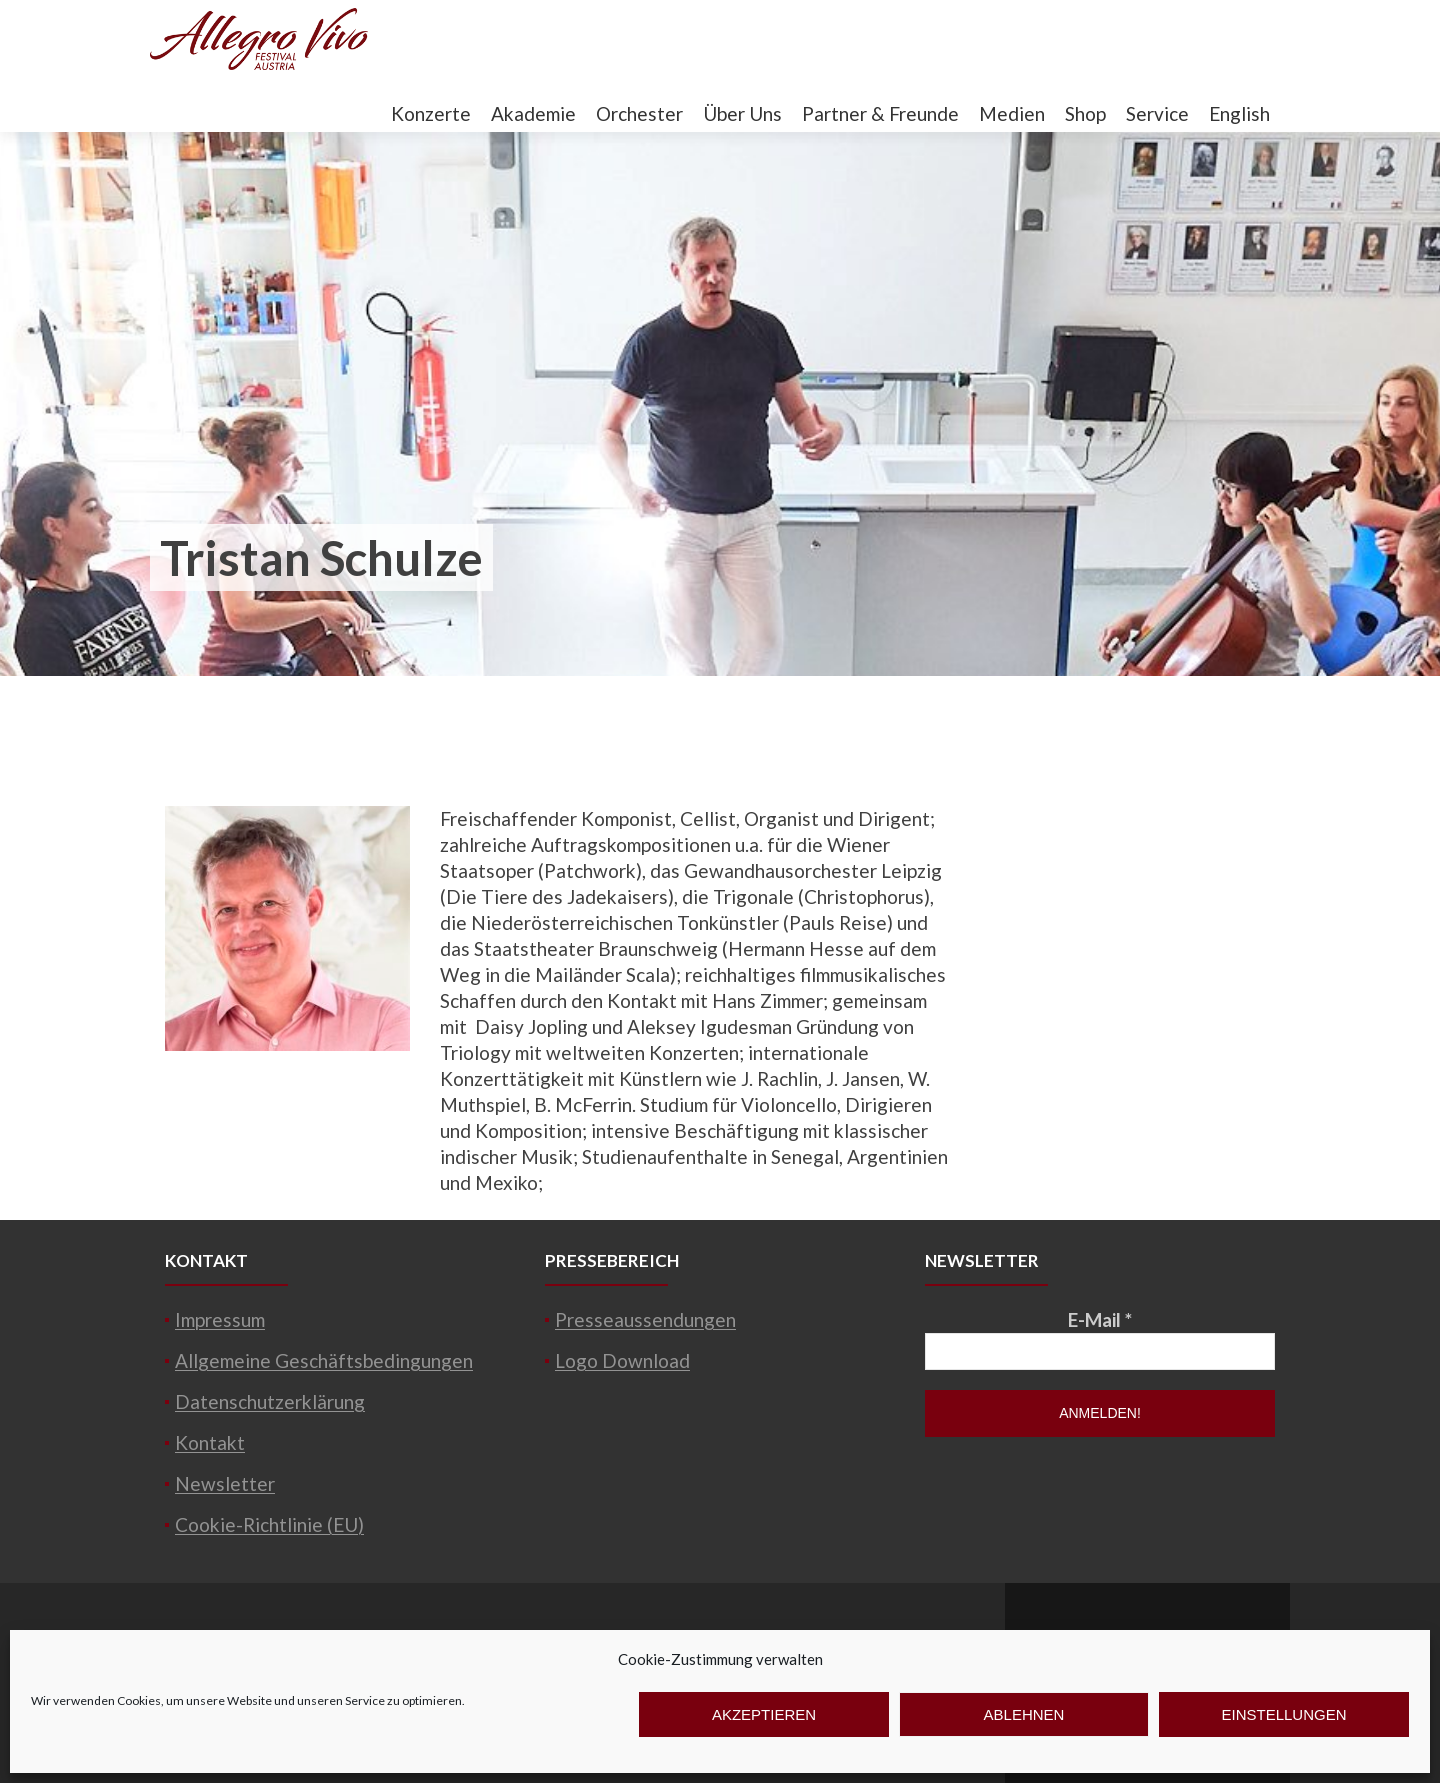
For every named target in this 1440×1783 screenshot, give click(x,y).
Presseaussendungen (645, 1319)
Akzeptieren (764, 1714)
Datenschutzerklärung (270, 1401)
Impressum (220, 1319)
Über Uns (742, 113)
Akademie (533, 113)
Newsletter (225, 1483)
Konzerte (431, 113)
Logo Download (622, 1360)
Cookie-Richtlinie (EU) (269, 1524)
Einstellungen (1283, 1714)
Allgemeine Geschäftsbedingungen (324, 1360)
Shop (1085, 113)
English (1239, 113)
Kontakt (210, 1442)
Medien (1012, 113)
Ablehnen (1024, 1714)
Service (1157, 113)
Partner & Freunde (880, 113)
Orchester (639, 113)
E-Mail (1100, 1319)
